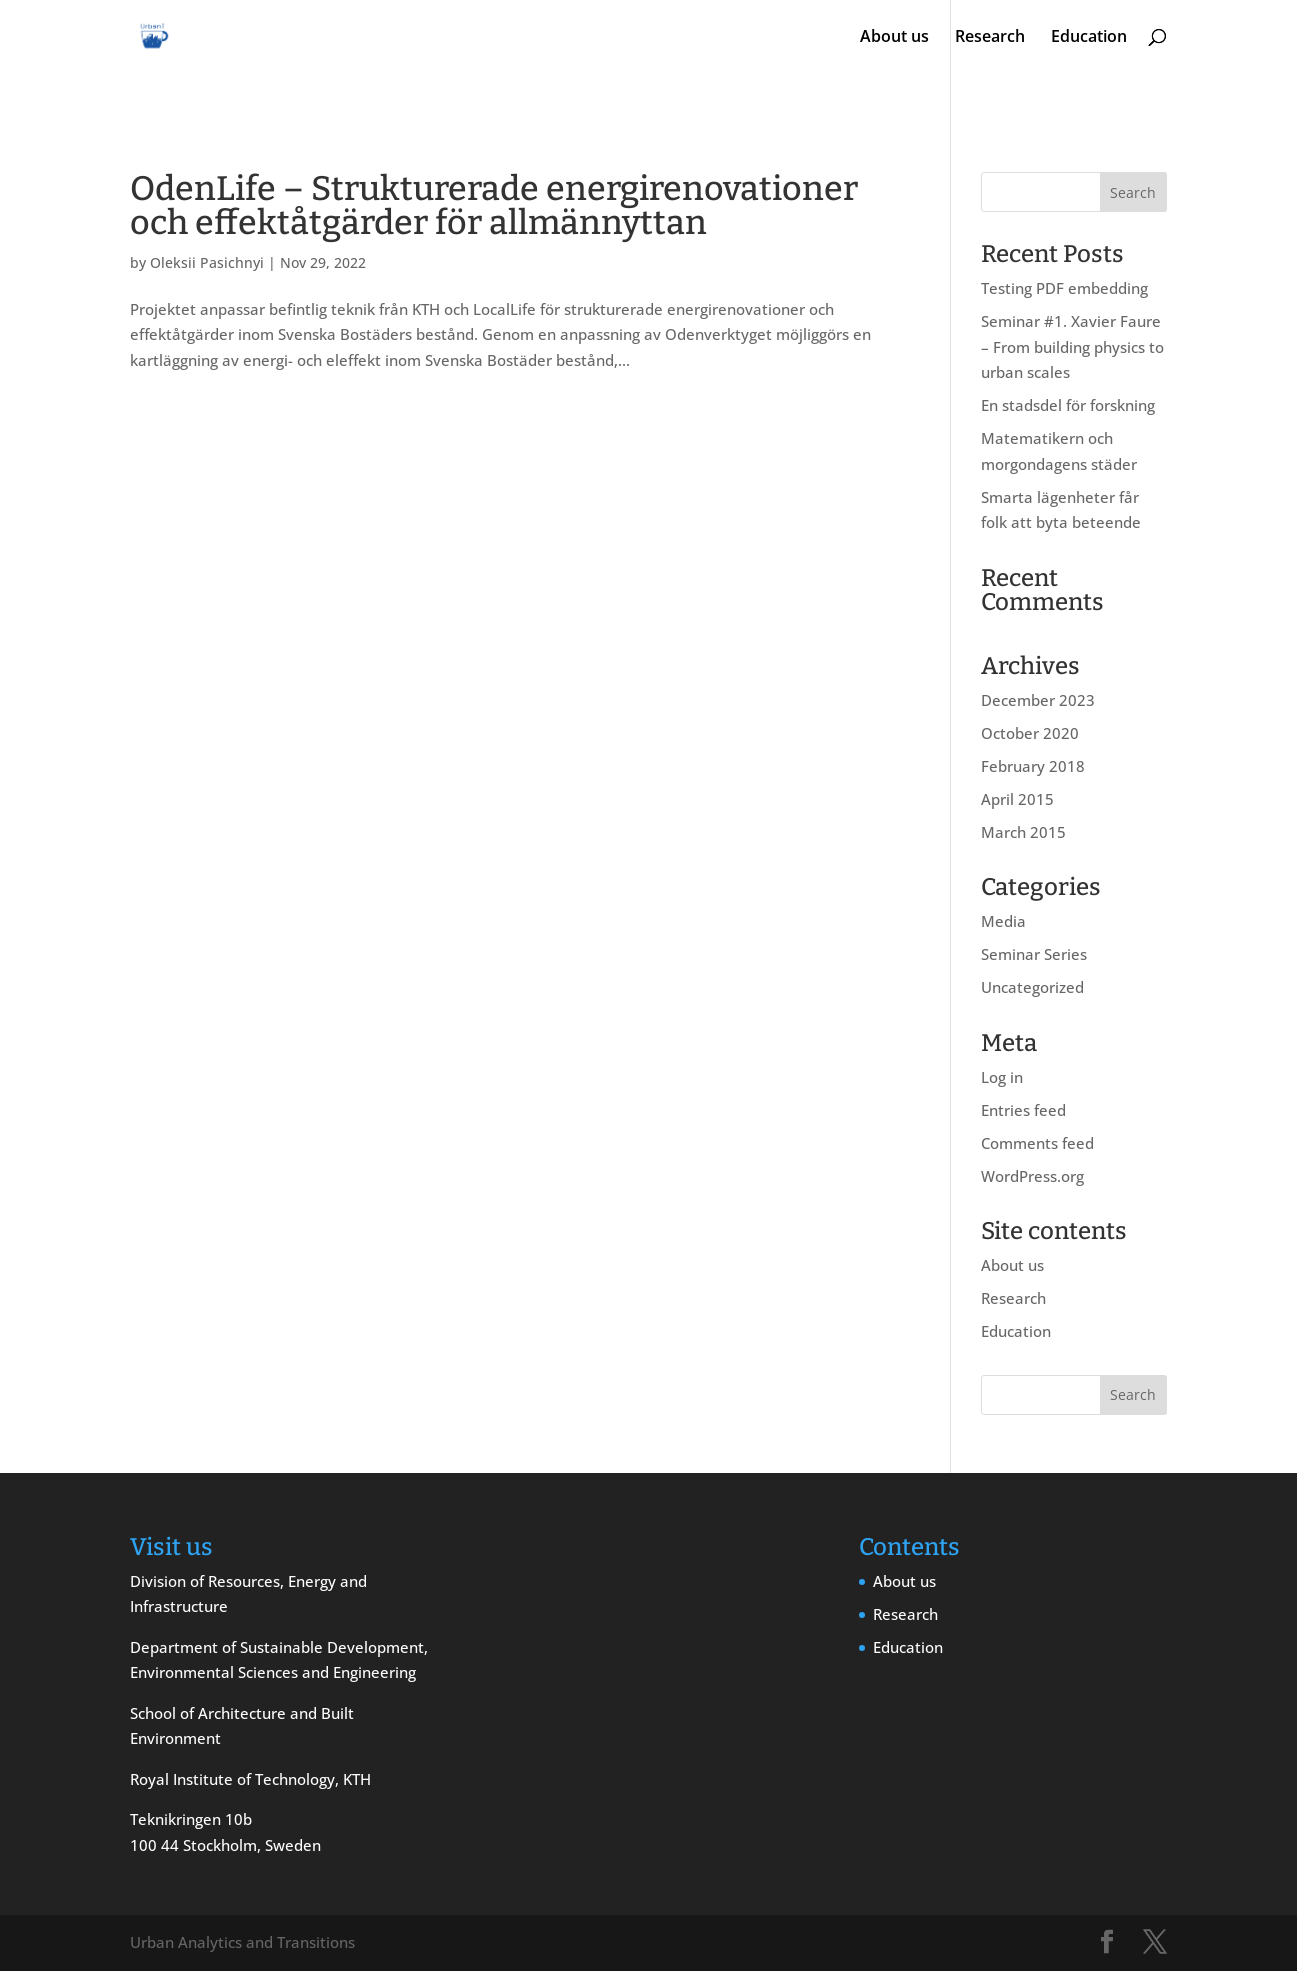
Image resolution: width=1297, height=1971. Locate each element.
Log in (1002, 1077)
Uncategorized (1032, 987)
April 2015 (1017, 799)
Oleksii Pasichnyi (207, 262)
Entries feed (1023, 1110)
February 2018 (1033, 766)
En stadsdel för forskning (1068, 405)
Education (1089, 38)
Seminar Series (1034, 954)
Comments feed (1037, 1143)
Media (1003, 921)
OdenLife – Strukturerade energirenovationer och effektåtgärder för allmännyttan (494, 205)
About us (894, 38)
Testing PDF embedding (1064, 288)
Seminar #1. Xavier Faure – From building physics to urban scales (1072, 346)
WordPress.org (1032, 1176)
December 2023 (1038, 700)
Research (990, 38)
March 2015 (1023, 832)
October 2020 (1030, 733)
